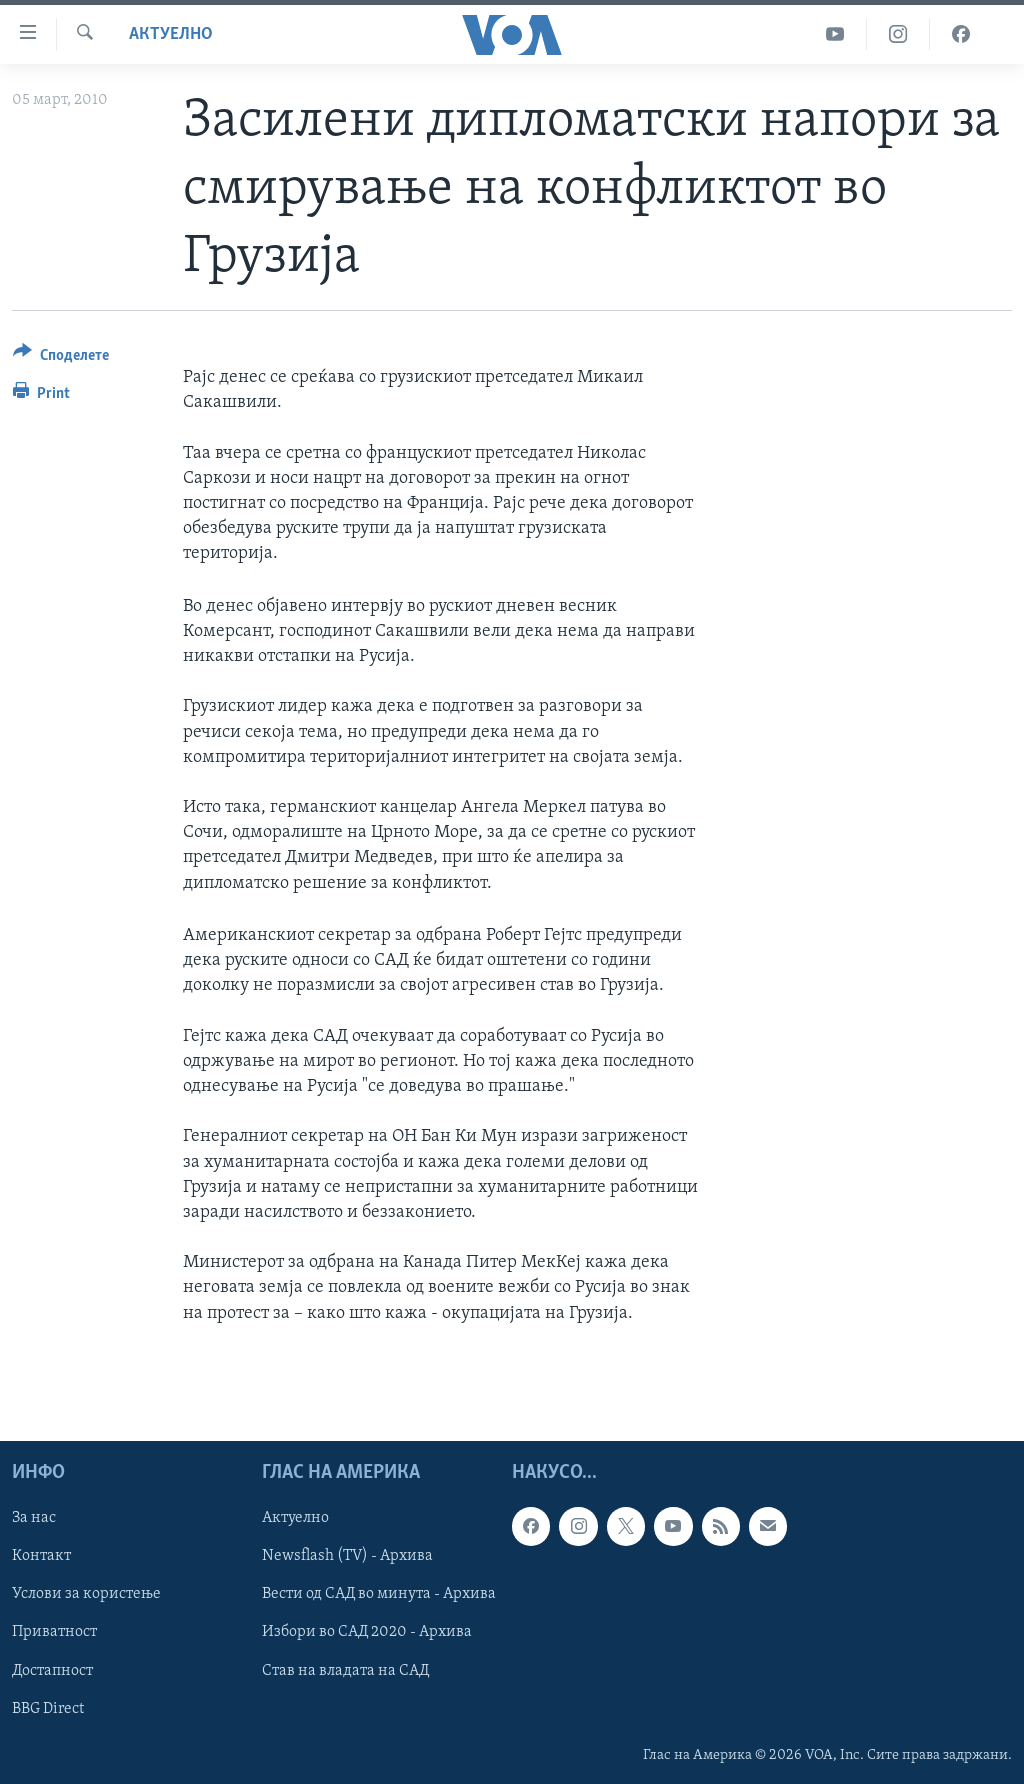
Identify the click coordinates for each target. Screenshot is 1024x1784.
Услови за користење (86, 1594)
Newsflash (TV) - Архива (347, 1556)
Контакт (41, 1556)
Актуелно (171, 34)
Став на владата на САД (345, 1670)
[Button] (61, 358)
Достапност (52, 1670)
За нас (34, 1518)
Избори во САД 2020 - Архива (367, 1632)
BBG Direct (48, 1708)
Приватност (54, 1632)
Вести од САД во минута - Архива (379, 1594)
